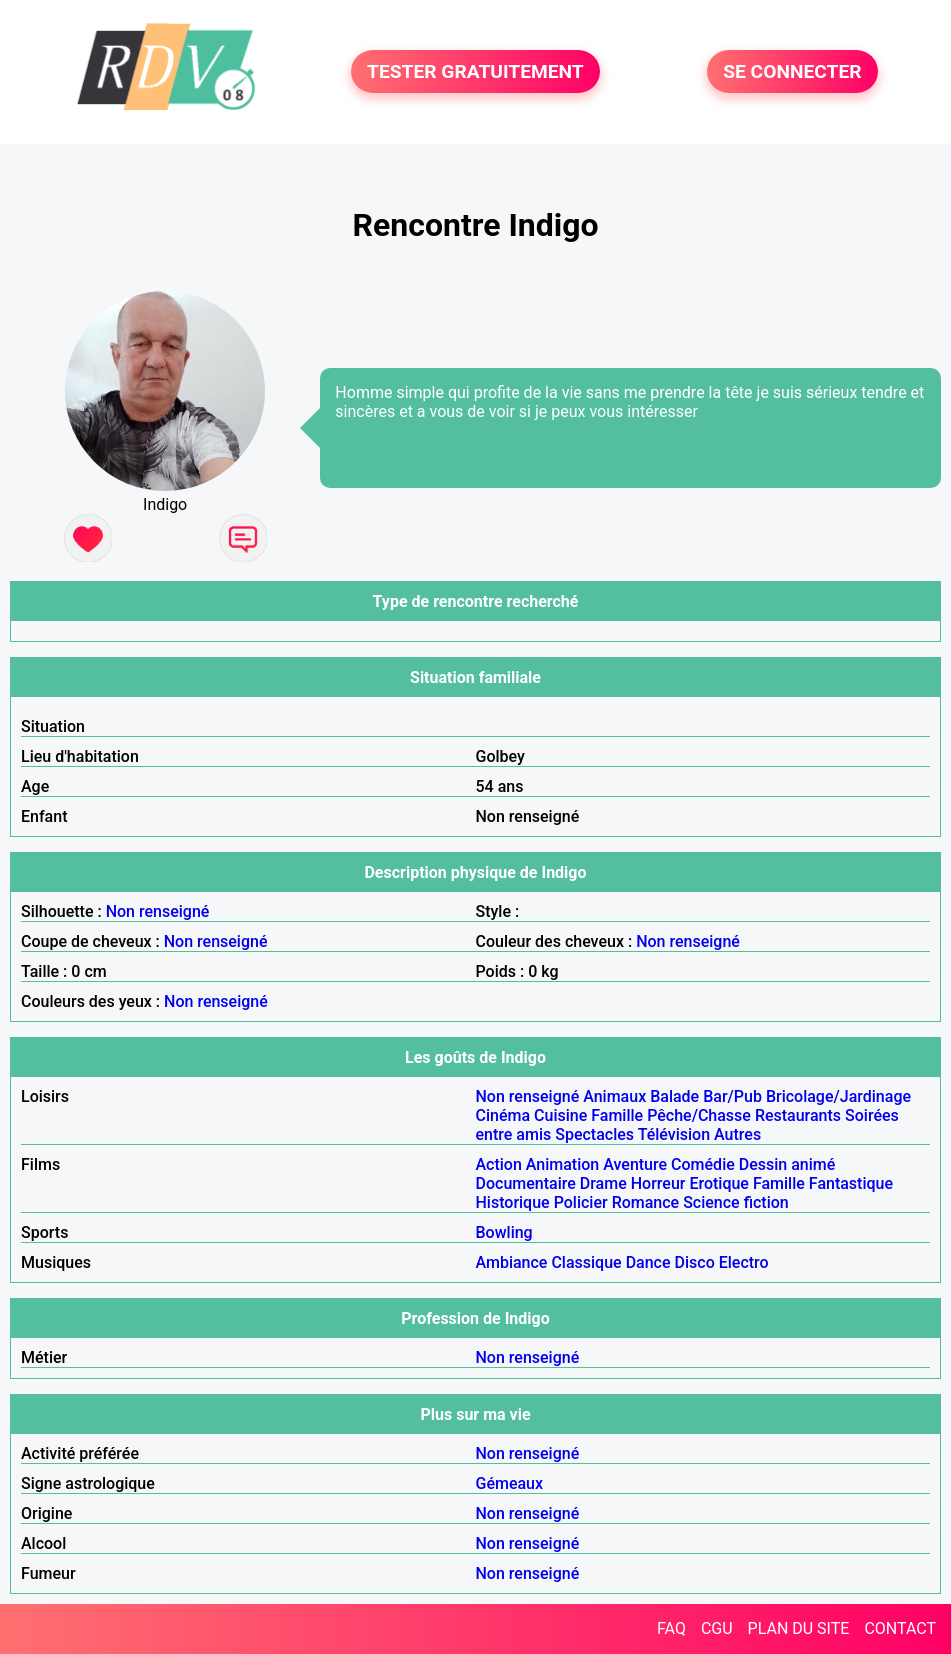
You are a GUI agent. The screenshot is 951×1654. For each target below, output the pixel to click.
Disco (695, 1262)
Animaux (614, 1096)
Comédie (703, 1164)
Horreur (658, 1183)
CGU (717, 1628)
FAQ (671, 1628)
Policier (581, 1202)
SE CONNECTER (792, 71)
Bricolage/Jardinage (838, 1096)
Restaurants (798, 1115)
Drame (603, 1183)
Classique (586, 1262)
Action (499, 1164)
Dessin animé (787, 1164)
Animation (562, 1164)
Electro (744, 1262)
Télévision (674, 1134)
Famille (617, 1115)
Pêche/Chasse (699, 1115)
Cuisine (560, 1115)
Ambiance (512, 1262)
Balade (674, 1096)
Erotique (719, 1183)
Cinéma (503, 1115)
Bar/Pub (732, 1096)
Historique (513, 1202)
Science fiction (736, 1202)
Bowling (504, 1232)
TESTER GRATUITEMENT (475, 71)
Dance (648, 1262)
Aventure (635, 1164)
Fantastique (851, 1183)
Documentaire (526, 1183)
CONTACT (900, 1628)
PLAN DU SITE (799, 1628)
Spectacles (594, 1134)
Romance (646, 1202)
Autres (737, 1134)
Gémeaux (510, 1483)
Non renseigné (158, 911)
